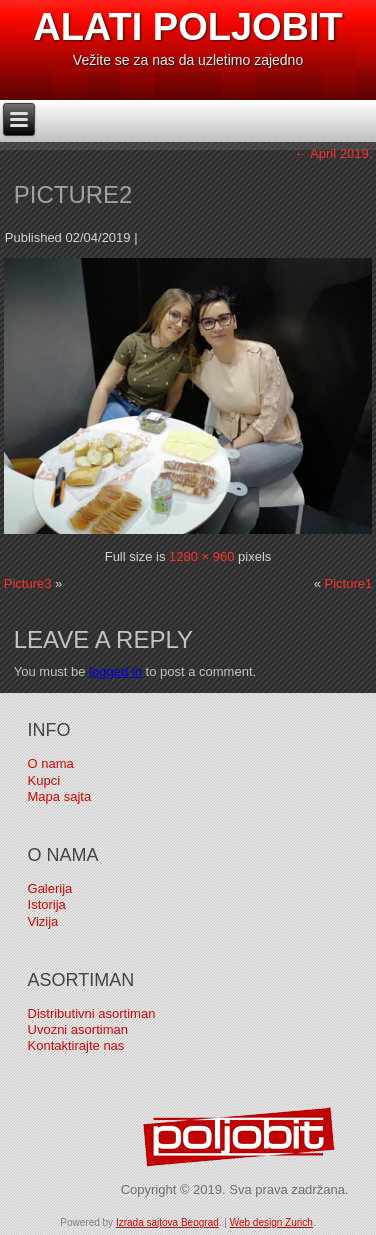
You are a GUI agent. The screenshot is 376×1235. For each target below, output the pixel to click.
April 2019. (333, 153)
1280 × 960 (201, 556)
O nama (51, 763)
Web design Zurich (271, 1222)
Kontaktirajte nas (76, 1045)
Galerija (50, 888)
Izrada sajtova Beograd (167, 1222)
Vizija (43, 921)
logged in (115, 671)
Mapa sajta (60, 796)
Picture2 (73, 194)
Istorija (47, 904)
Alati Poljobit (188, 27)
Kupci (44, 780)
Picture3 (28, 583)
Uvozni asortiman (78, 1029)
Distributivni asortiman (92, 1013)
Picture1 (349, 583)
